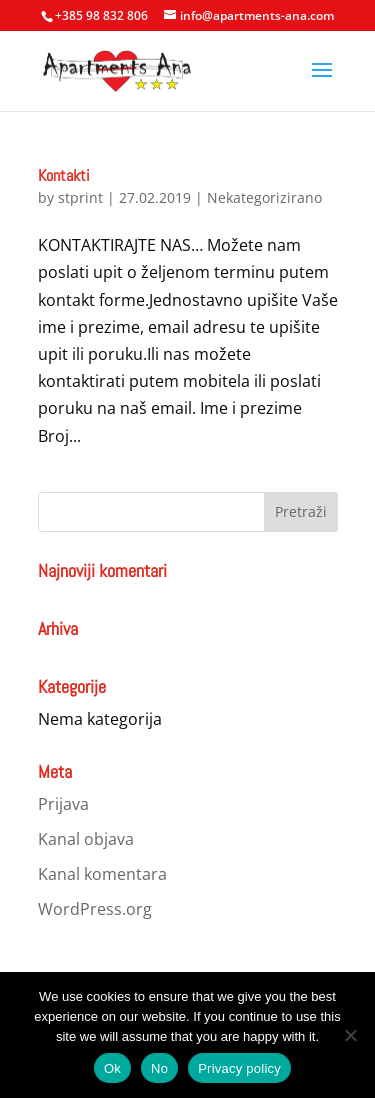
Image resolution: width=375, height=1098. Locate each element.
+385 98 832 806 (101, 15)
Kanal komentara (102, 874)
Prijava (63, 804)
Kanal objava (86, 839)
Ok (112, 1068)
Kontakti (64, 175)
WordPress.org (95, 909)
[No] (350, 1035)
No (159, 1068)
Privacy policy (239, 1068)
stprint (80, 197)
